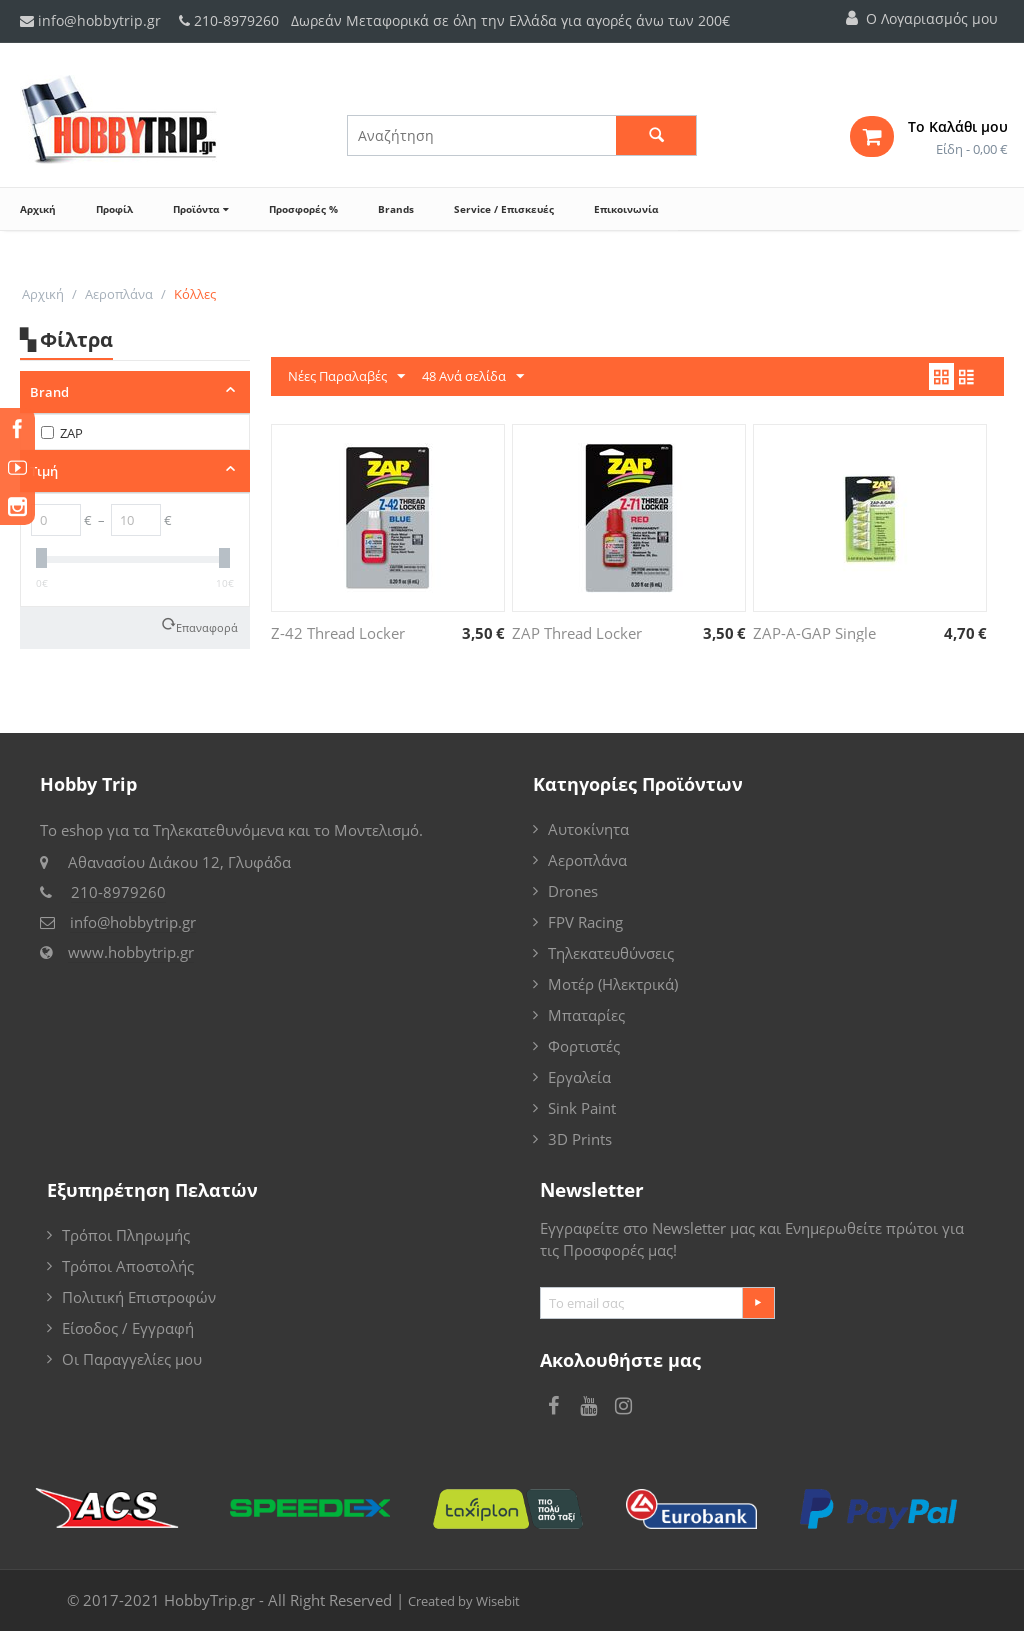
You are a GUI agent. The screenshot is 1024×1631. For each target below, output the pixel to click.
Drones (573, 891)
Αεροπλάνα (119, 294)
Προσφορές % (303, 209)
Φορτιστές (584, 1046)
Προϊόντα (201, 209)
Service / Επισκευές (504, 209)
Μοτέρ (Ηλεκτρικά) (613, 984)
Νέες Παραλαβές (346, 377)
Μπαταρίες (586, 1015)
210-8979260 (236, 20)
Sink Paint (582, 1108)
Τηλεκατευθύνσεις (611, 953)
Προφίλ (114, 209)
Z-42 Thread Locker (338, 633)
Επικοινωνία (626, 209)
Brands (396, 209)
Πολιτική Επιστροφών (139, 1297)
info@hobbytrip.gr (90, 20)
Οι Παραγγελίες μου (132, 1359)
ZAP (62, 433)
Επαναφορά (207, 626)
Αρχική (38, 209)
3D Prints (580, 1139)
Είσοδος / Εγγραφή (128, 1328)
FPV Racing (585, 922)
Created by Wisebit (464, 1601)
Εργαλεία (579, 1077)
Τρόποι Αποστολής (128, 1266)
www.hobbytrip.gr (131, 952)
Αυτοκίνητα (588, 829)
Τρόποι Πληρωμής (126, 1235)
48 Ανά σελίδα (473, 377)
